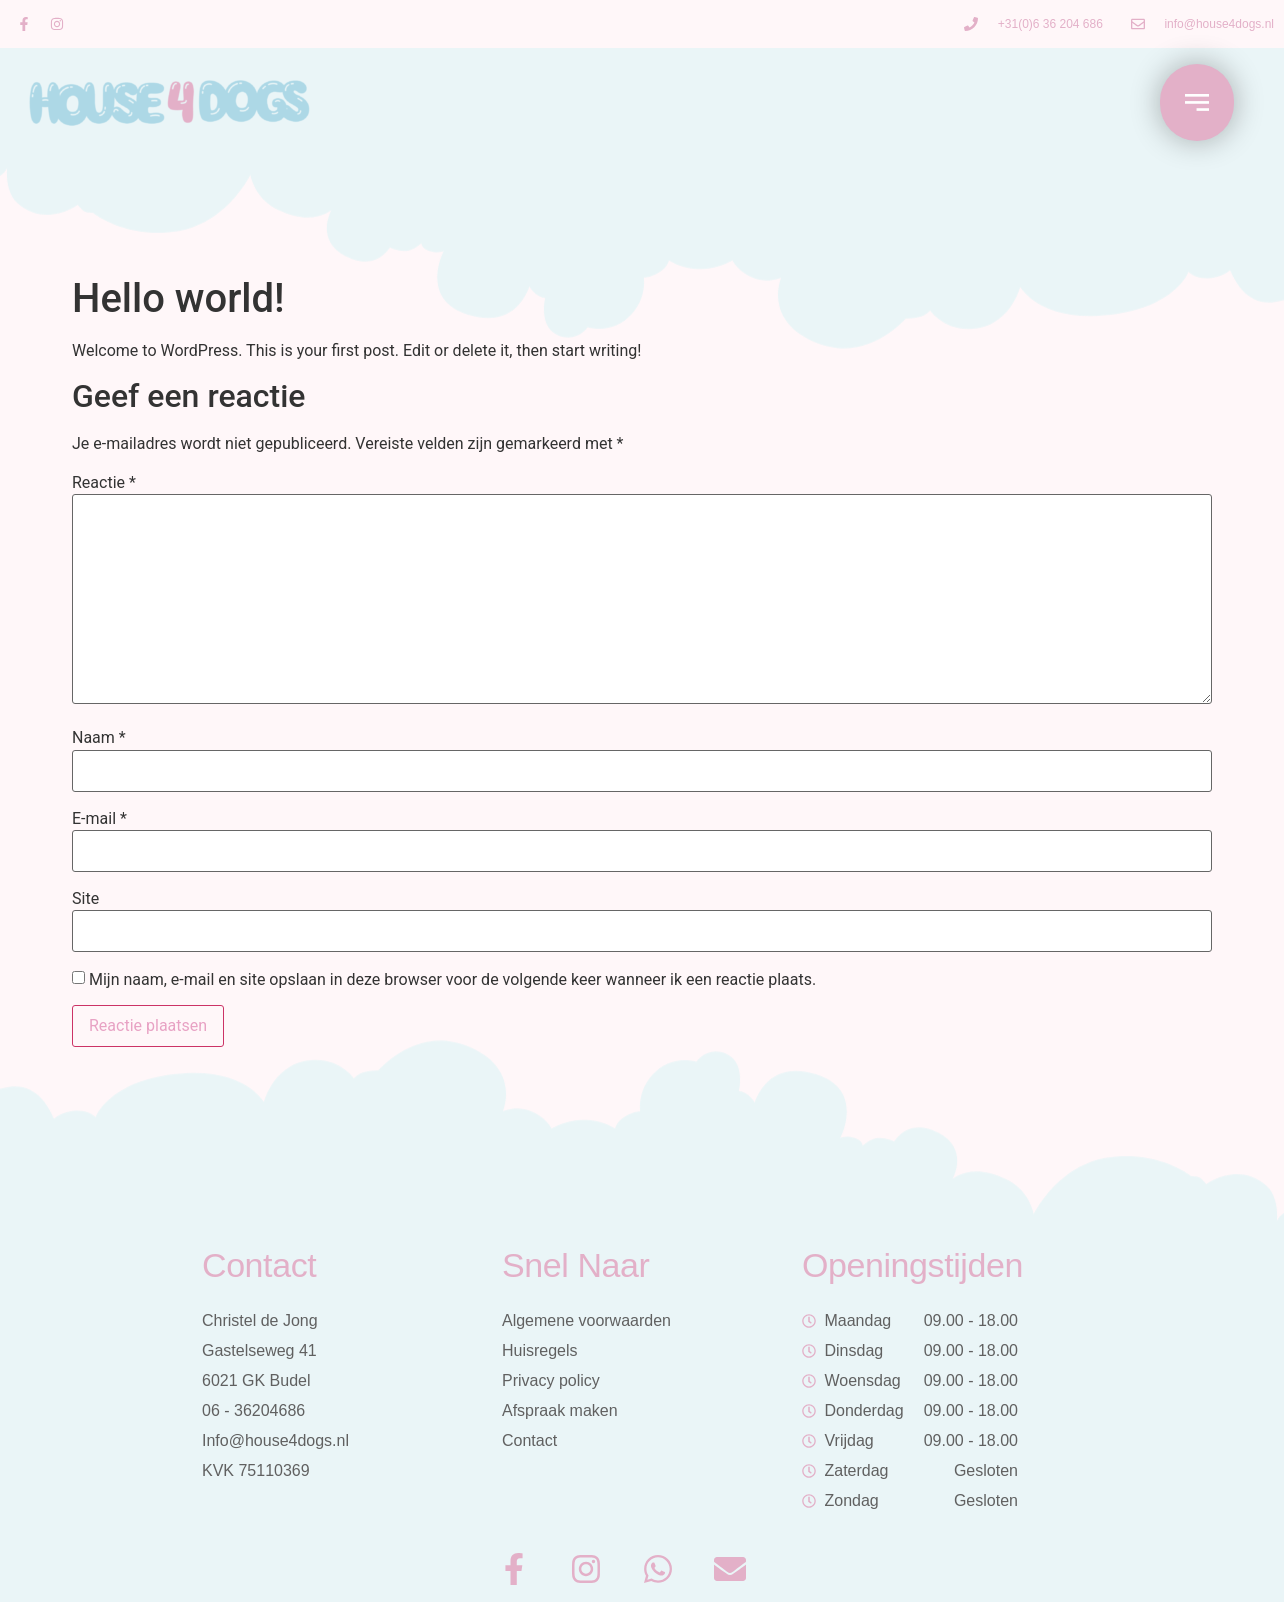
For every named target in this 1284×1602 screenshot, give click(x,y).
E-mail (99, 819)
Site (85, 899)
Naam (99, 738)
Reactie (104, 483)
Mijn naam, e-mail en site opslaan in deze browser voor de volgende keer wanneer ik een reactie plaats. (452, 980)
